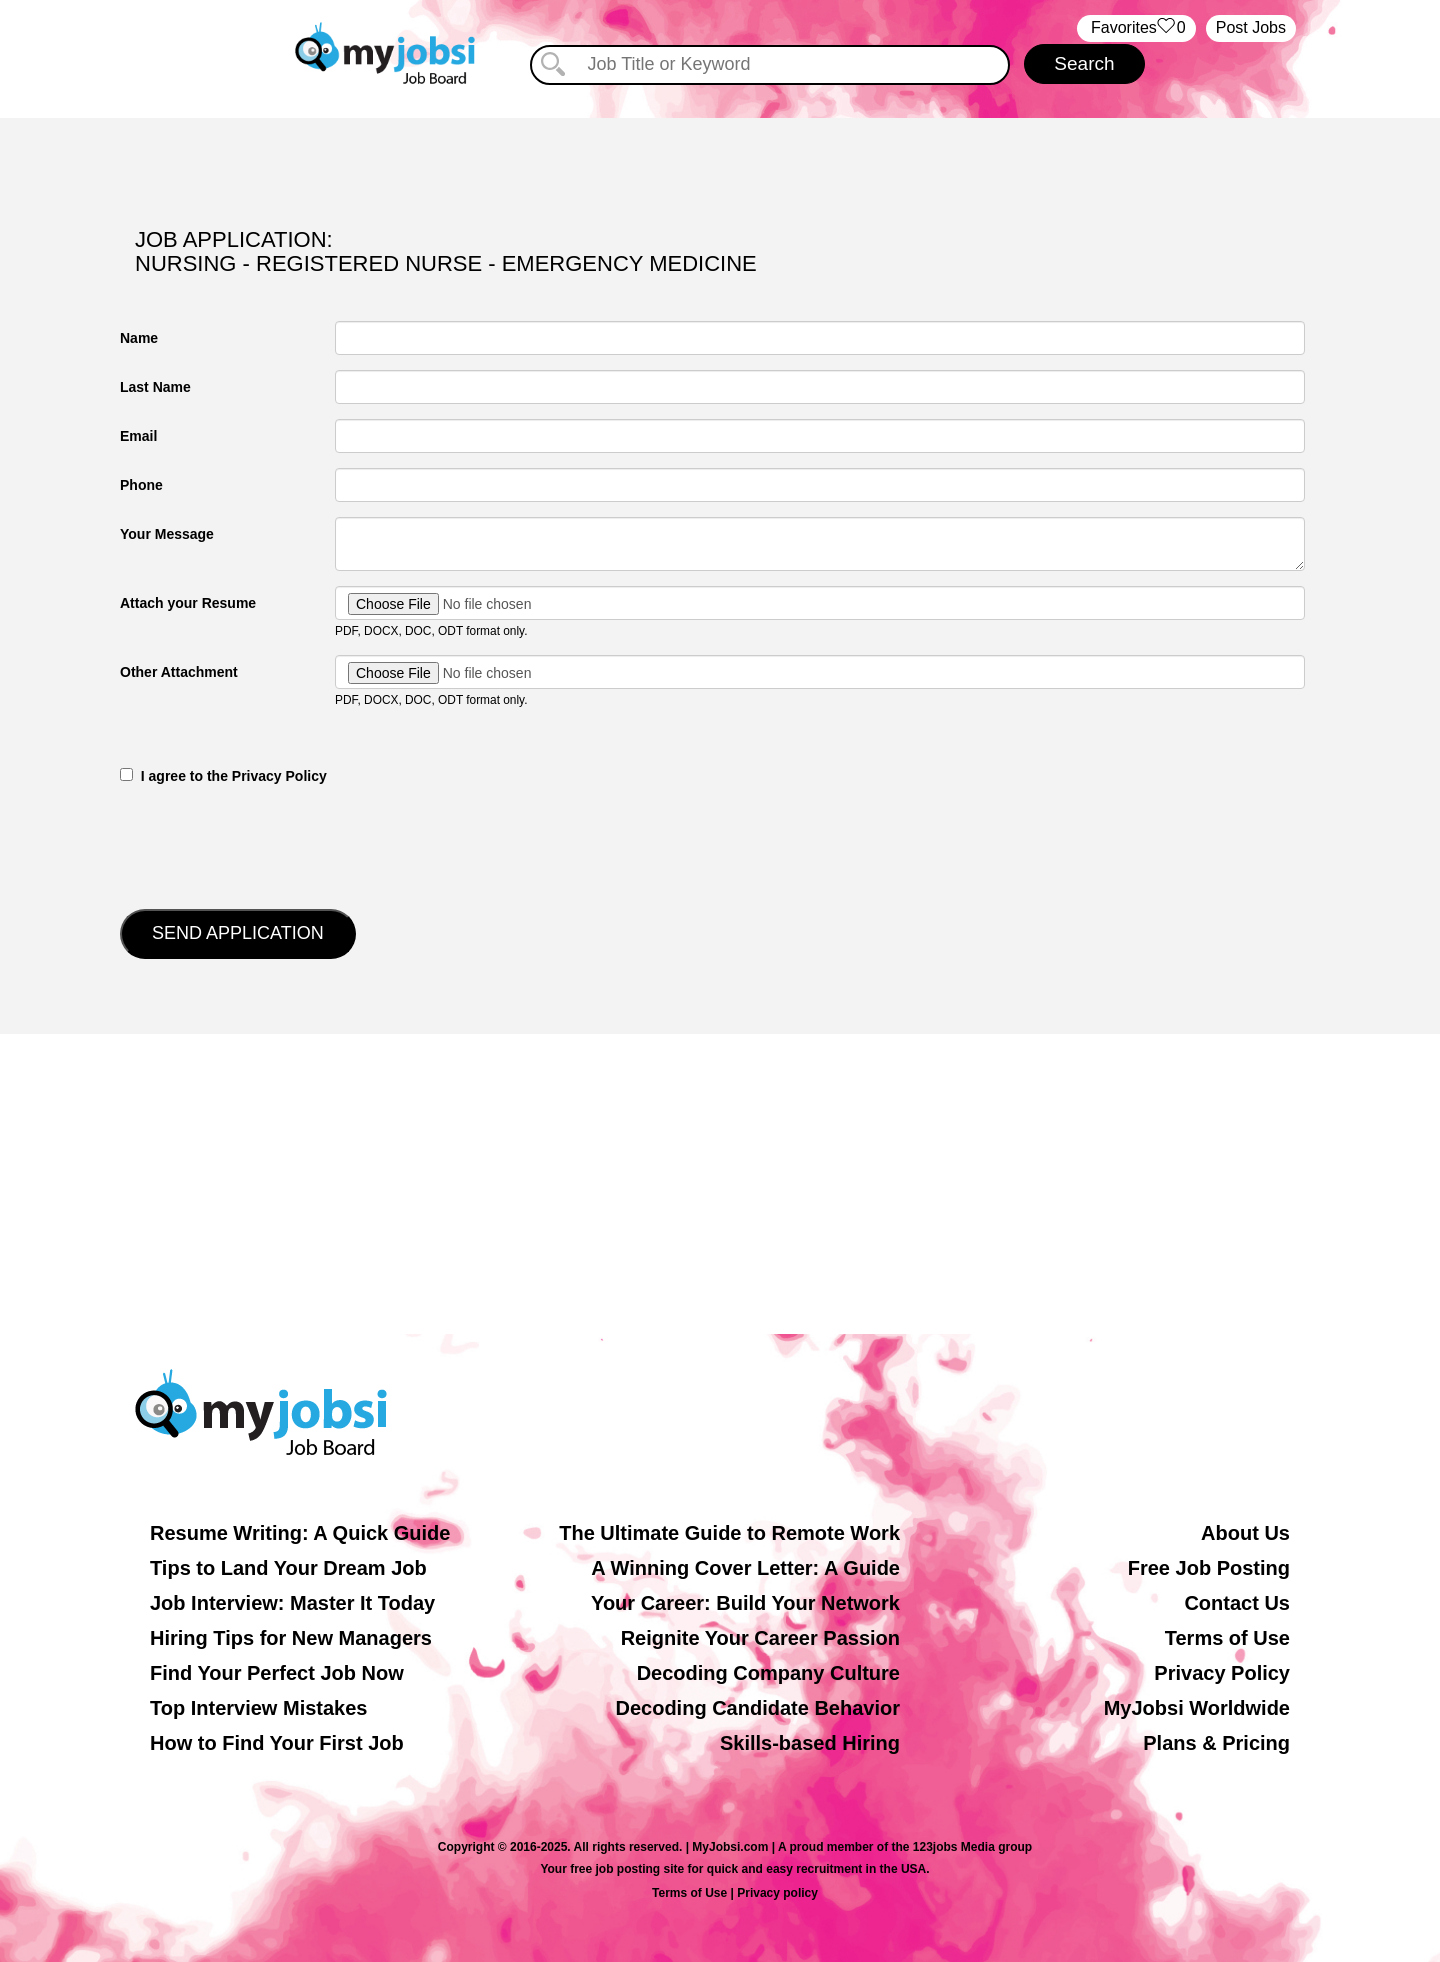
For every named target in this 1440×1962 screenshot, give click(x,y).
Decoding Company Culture (768, 1673)
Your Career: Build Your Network (745, 1603)
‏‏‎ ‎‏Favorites (1136, 28)
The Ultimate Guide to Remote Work (729, 1533)
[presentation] (272, 845)
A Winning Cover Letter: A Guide (745, 1568)
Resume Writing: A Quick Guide (300, 1533)
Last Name (155, 387)
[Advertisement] (720, 1184)
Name (139, 338)
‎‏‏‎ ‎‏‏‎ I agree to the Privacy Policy (223, 776)
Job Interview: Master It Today (292, 1603)
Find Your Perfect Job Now (277, 1673)
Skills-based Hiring (810, 1743)
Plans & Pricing (1216, 1743)
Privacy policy (777, 1893)
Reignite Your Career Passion (760, 1638)
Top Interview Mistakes (258, 1708)
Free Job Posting (1209, 1568)
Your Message (167, 534)
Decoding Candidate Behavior (758, 1708)
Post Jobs (1251, 27)
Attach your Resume (188, 603)
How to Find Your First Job (277, 1743)
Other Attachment (179, 672)
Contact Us (1237, 1603)
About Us (1245, 1533)
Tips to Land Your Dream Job (288, 1568)
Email (138, 436)
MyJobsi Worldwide (1197, 1708)
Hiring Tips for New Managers (291, 1638)
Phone (141, 485)
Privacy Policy (1222, 1673)
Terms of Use (1227, 1638)
